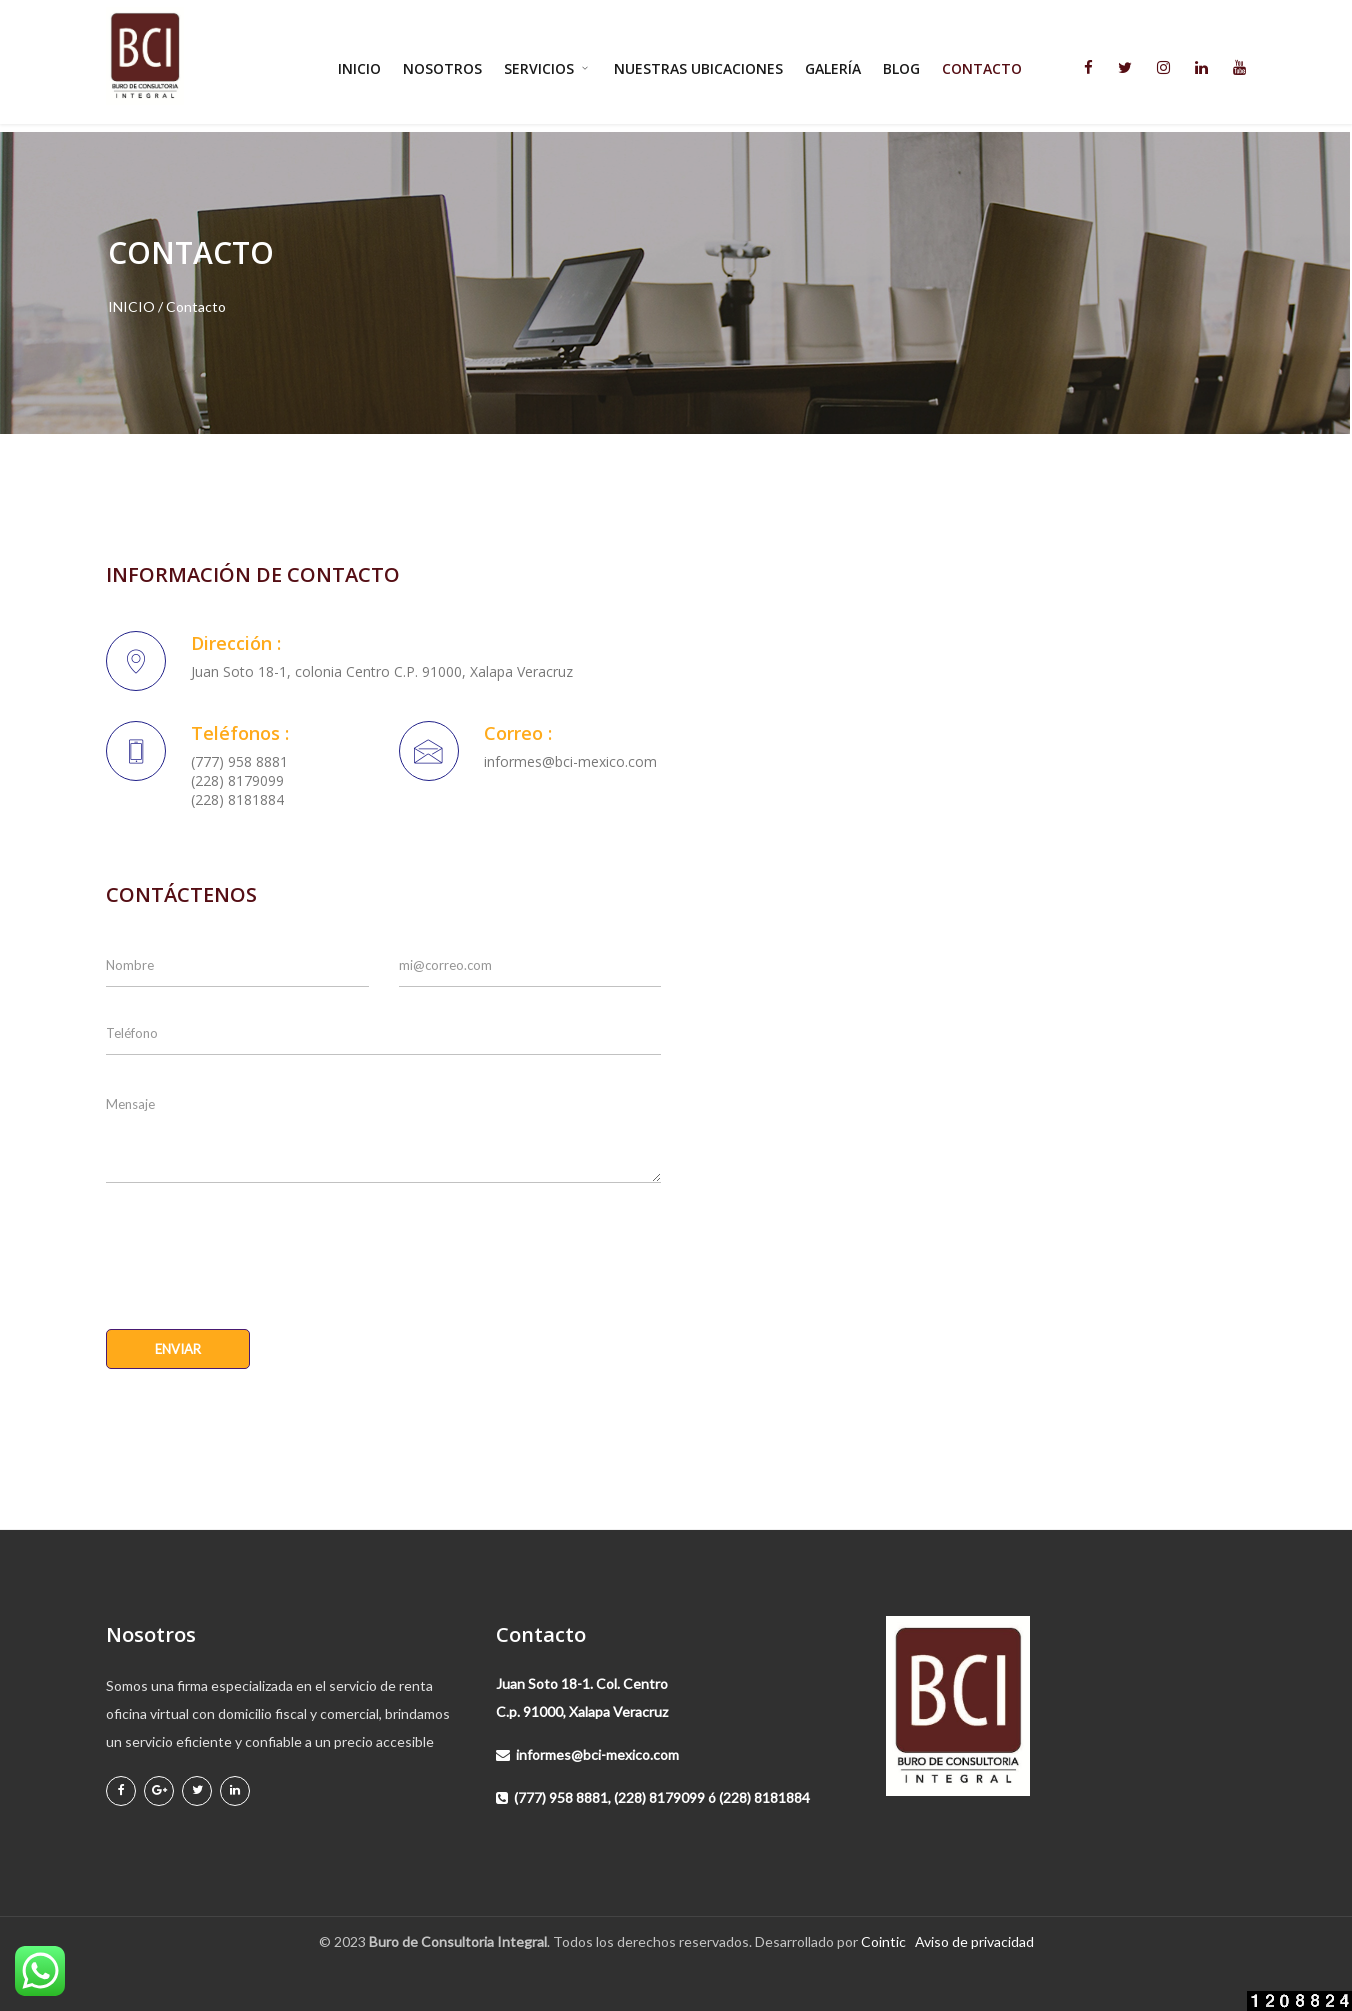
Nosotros (442, 68)
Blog (901, 68)
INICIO (131, 306)
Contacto (982, 68)
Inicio (359, 68)
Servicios (548, 68)
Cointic (883, 1941)
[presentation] (258, 1246)
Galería (833, 68)
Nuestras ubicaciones (698, 68)
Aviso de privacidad (974, 1941)
